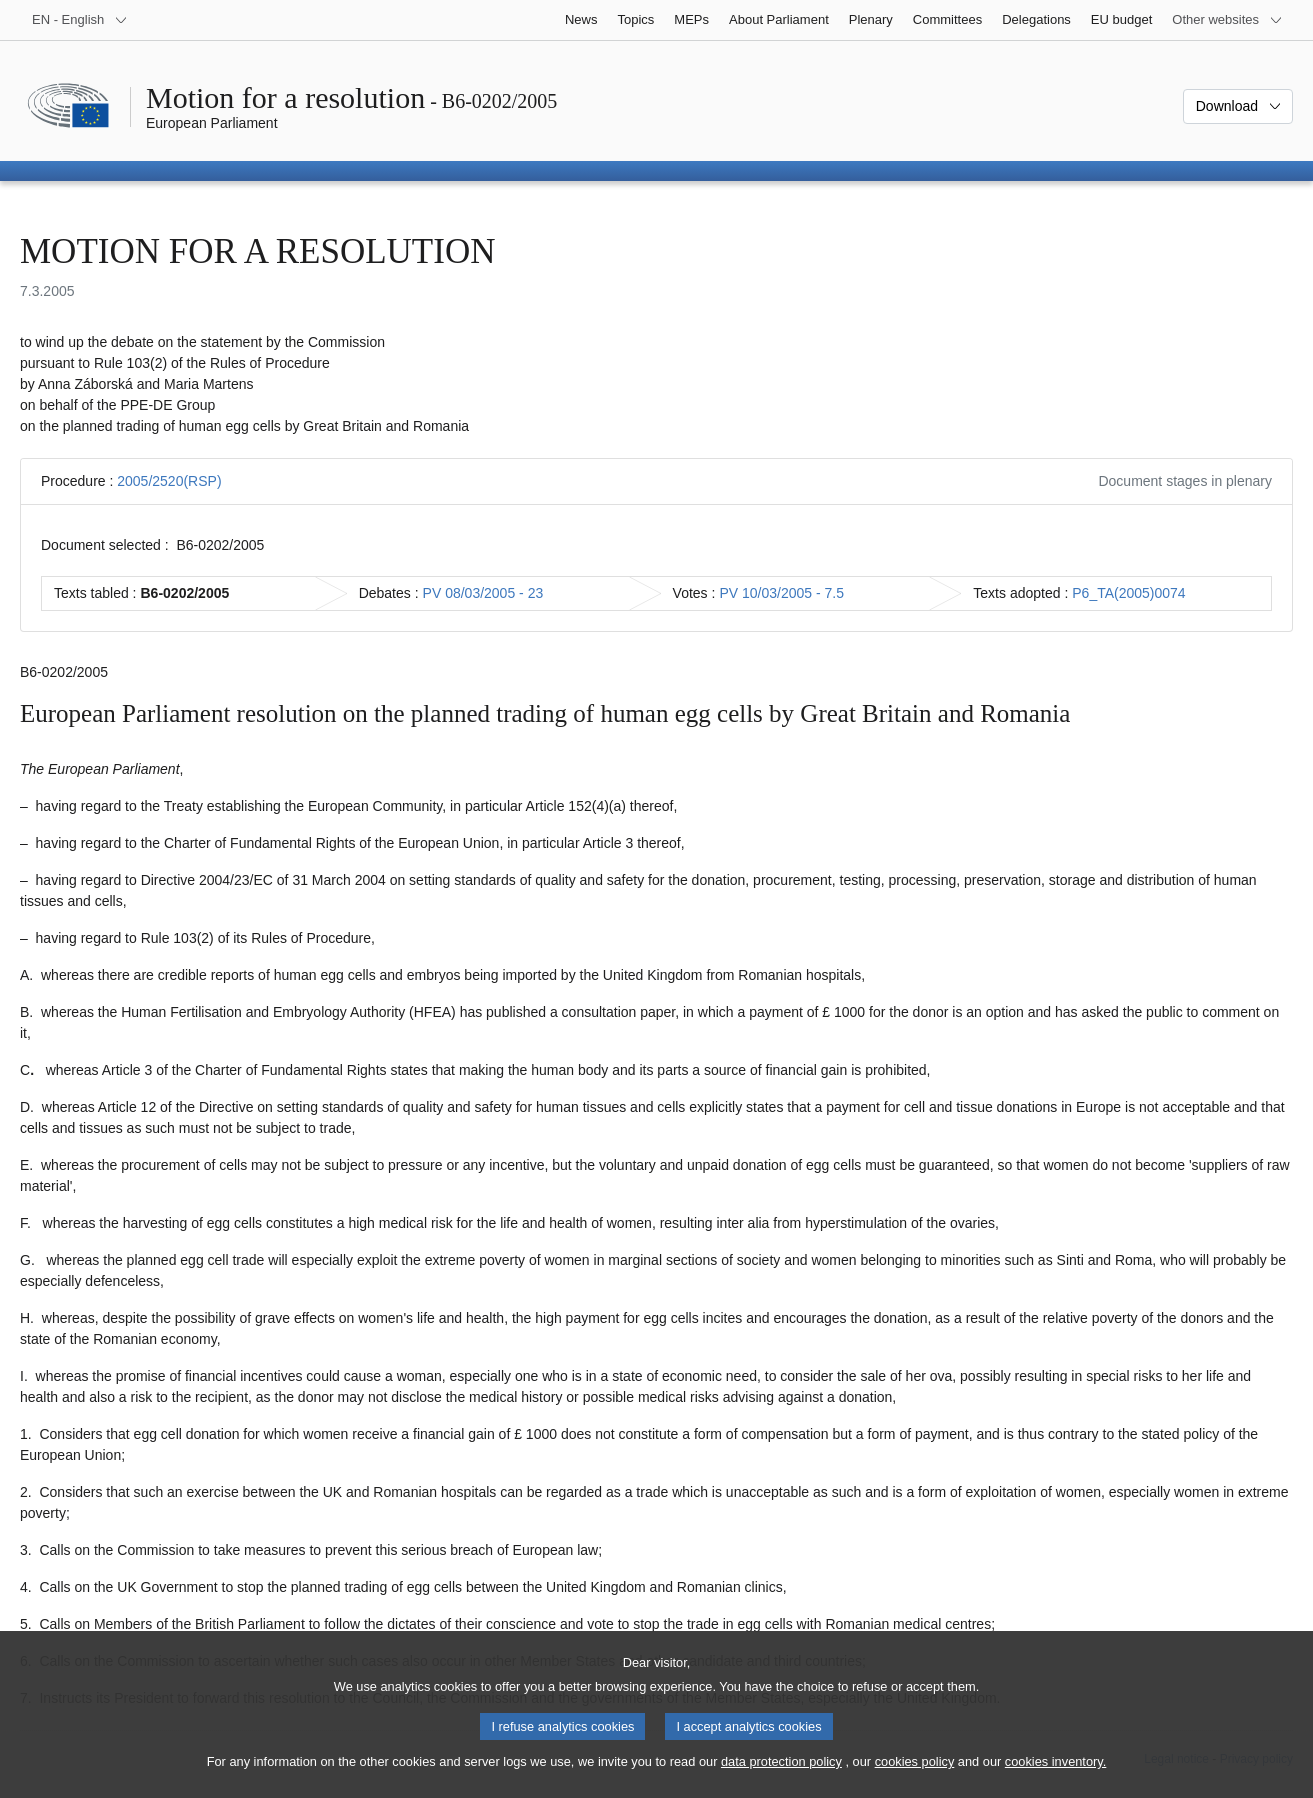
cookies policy (915, 1776)
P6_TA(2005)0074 (1128, 593)
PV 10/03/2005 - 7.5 (781, 593)
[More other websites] (1227, 20)
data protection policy (781, 1776)
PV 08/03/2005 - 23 (483, 593)
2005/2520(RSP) (169, 481)
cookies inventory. (1055, 1776)
